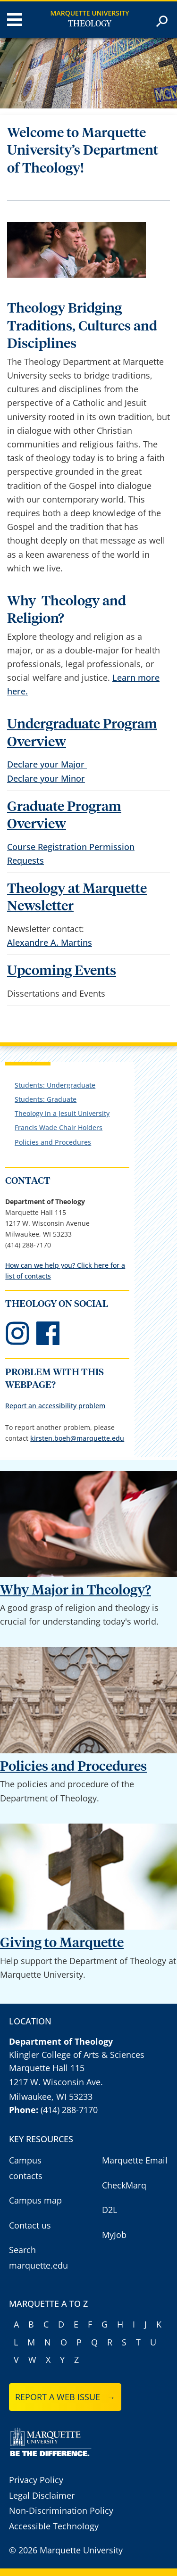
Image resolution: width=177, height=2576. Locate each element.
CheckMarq (124, 2185)
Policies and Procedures (53, 1142)
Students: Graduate (45, 1099)
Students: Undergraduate (55, 1085)
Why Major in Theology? (75, 1590)
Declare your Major (47, 764)
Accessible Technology (54, 2526)
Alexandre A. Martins (49, 942)
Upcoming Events (61, 971)
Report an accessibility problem (55, 1405)
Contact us (30, 2225)
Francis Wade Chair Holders (58, 1127)
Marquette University (90, 12)
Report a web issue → (65, 2397)
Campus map (35, 2200)
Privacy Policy (36, 2479)
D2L (109, 2209)
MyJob (114, 2234)
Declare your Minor (46, 778)
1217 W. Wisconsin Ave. (56, 2082)
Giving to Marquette (62, 1943)
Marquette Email (135, 2160)
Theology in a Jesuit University (62, 1113)
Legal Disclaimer (42, 2495)
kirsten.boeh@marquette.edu (77, 1438)
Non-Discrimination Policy (61, 2510)
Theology (89, 24)
